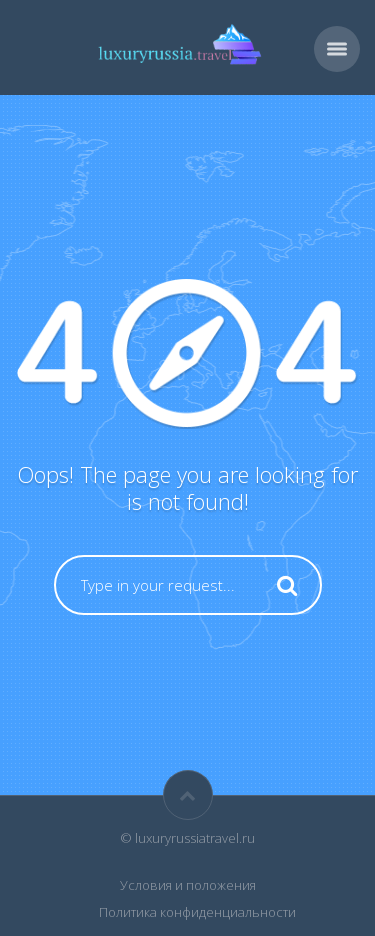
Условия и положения (188, 885)
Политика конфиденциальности (197, 912)
